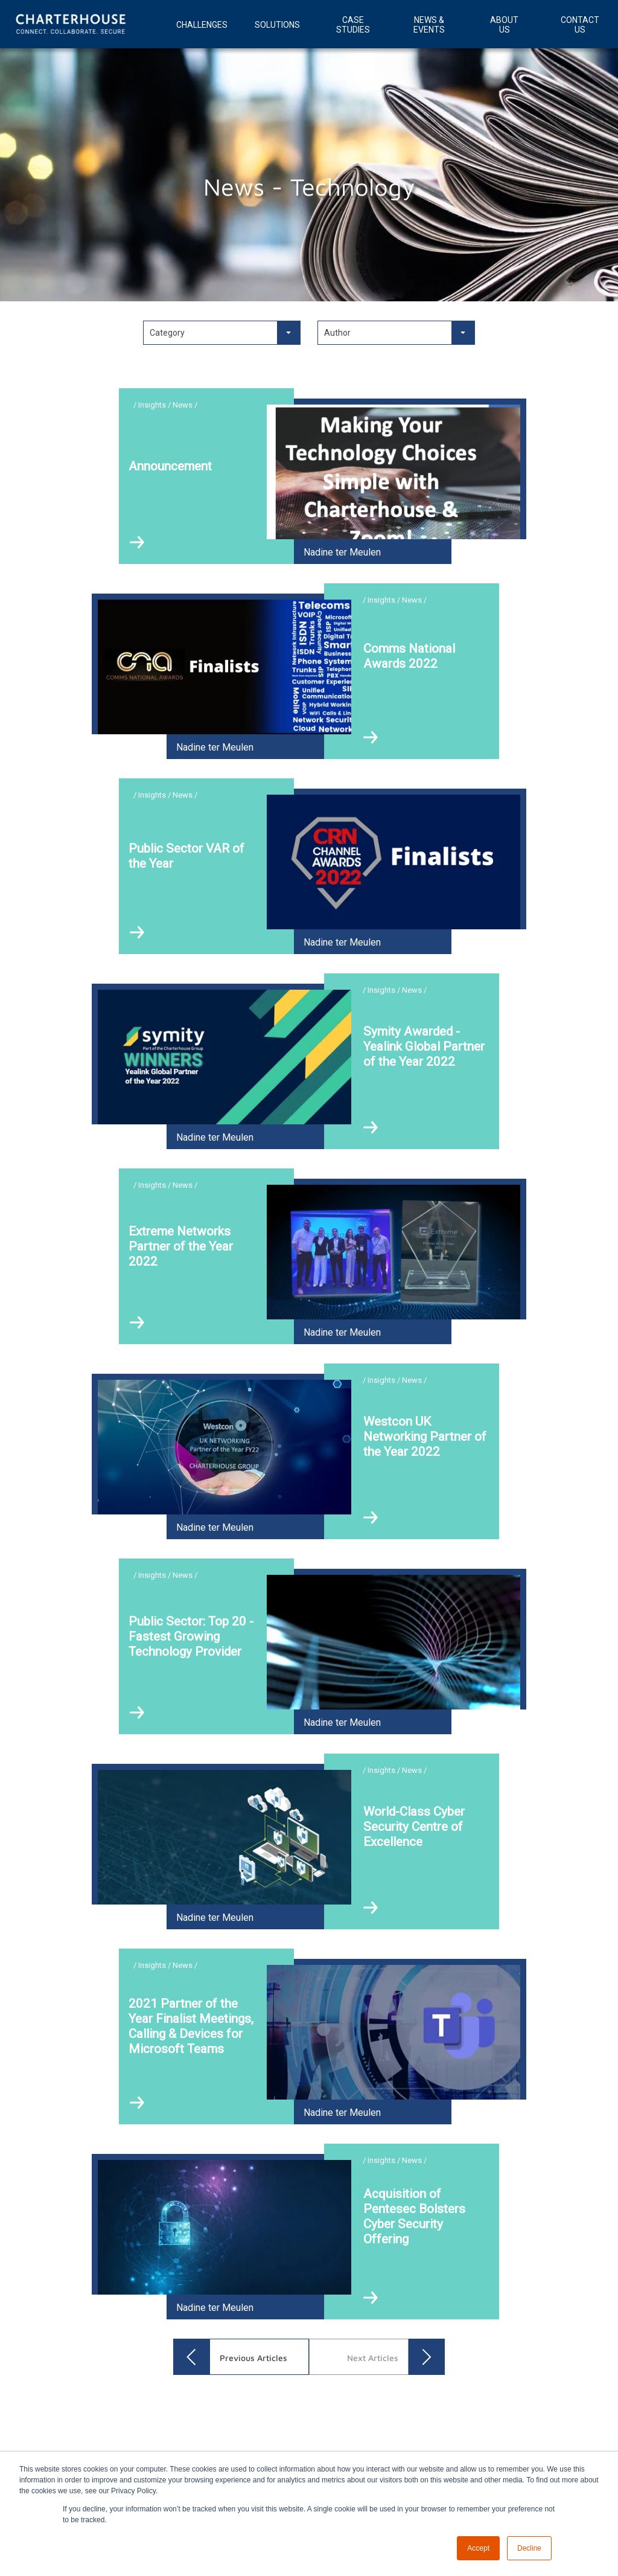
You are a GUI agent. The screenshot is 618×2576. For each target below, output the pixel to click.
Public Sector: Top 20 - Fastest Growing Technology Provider (191, 1636)
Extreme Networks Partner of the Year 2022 (181, 1246)
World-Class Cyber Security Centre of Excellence (414, 1826)
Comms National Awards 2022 (409, 656)
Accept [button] (478, 2548)
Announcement (170, 466)
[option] (309, 2394)
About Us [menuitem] (504, 24)
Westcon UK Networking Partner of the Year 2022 (424, 1436)
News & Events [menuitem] (429, 24)
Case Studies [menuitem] (353, 24)
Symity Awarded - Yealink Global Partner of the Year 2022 (424, 1046)
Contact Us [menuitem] (580, 24)
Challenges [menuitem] (202, 25)
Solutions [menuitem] (277, 25)
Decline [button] (529, 2548)
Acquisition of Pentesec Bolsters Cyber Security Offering (414, 2216)
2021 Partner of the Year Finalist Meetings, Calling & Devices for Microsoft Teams (191, 2026)
